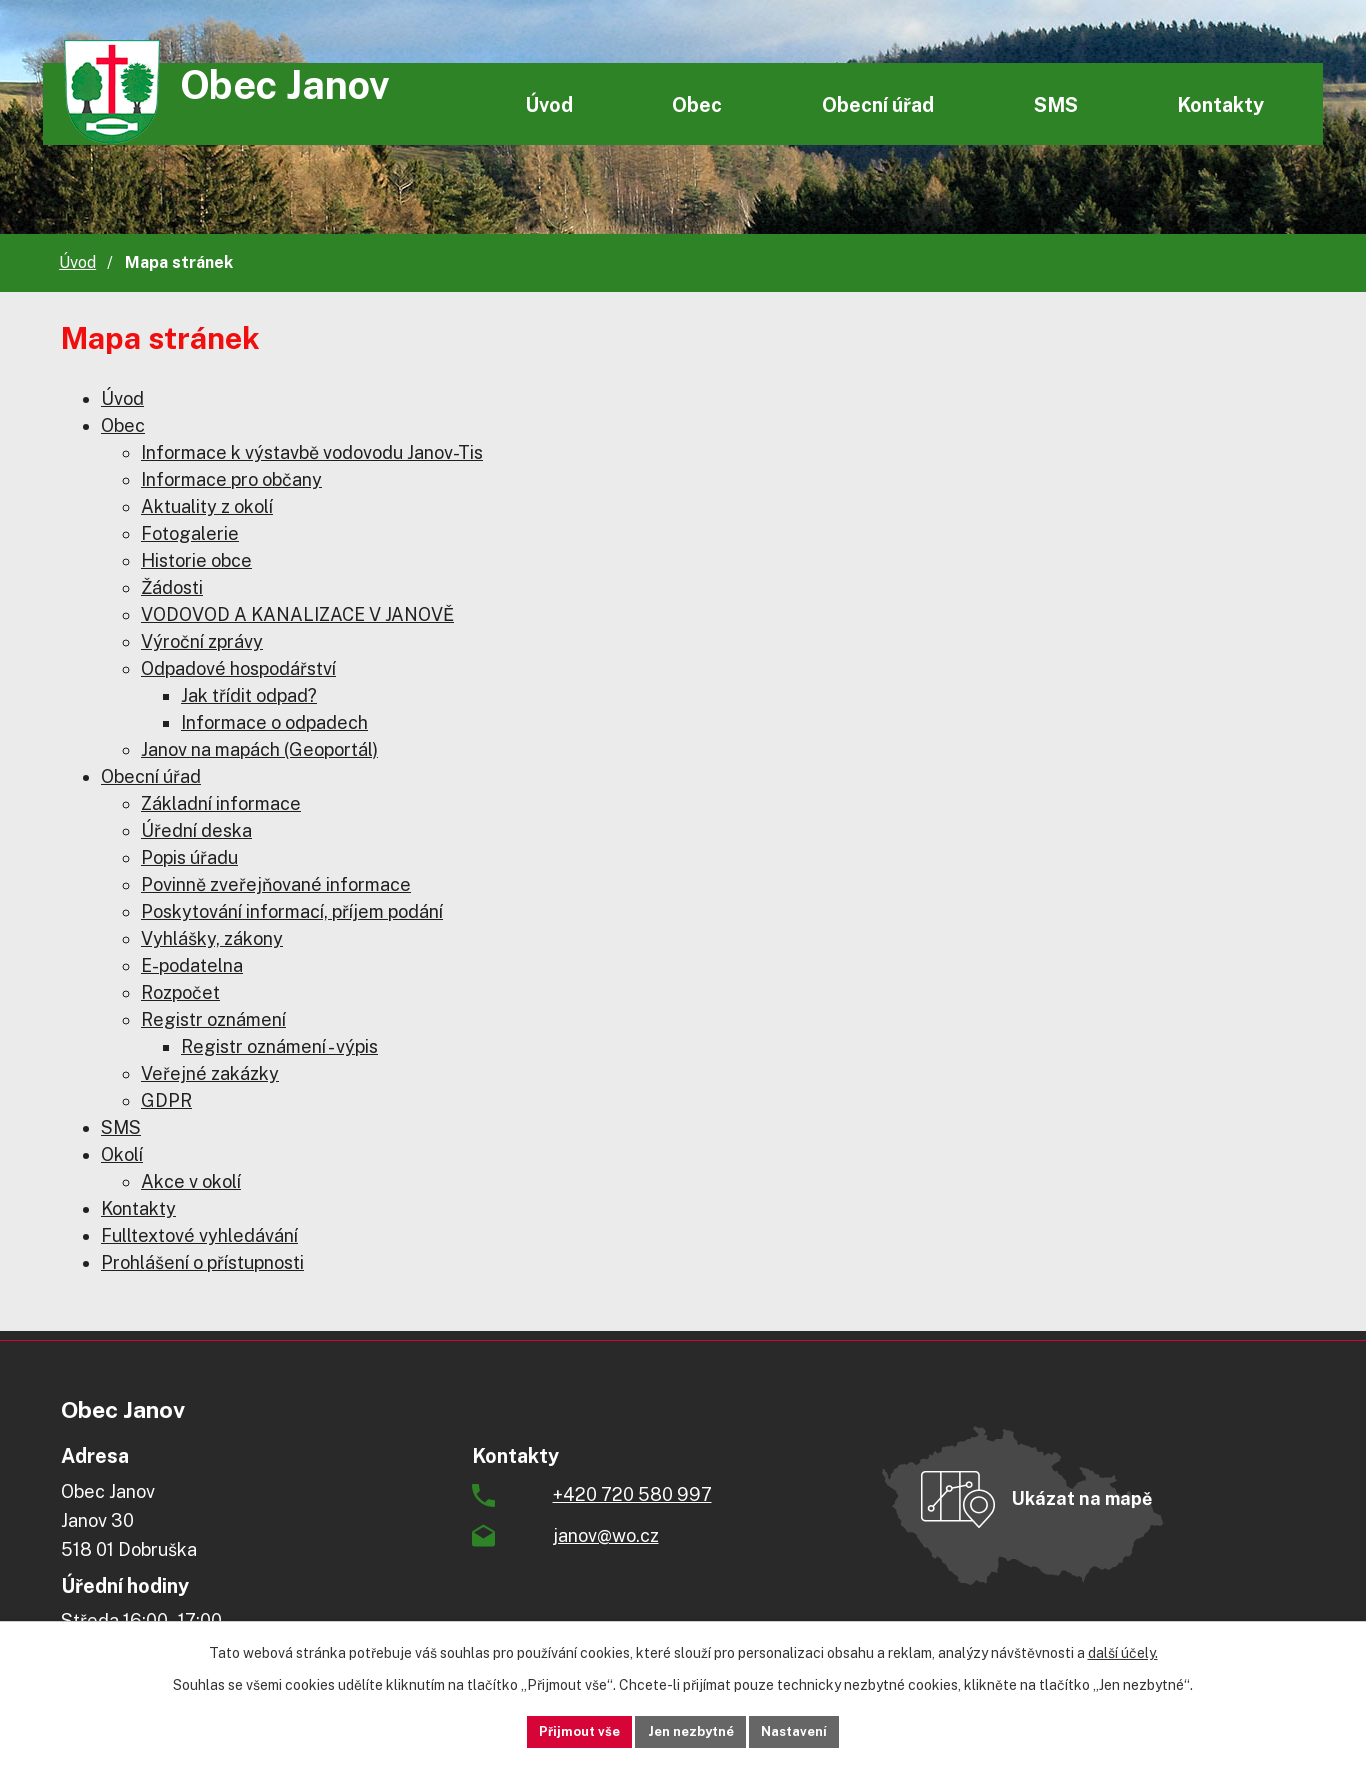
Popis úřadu (189, 857)
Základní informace (221, 803)
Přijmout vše (554, 1730)
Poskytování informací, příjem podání (292, 911)
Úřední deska (196, 830)
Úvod (549, 104)
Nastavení (819, 1730)
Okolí (122, 1154)
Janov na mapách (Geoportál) (259, 749)
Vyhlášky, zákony (212, 938)
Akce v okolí (191, 1181)
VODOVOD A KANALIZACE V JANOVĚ (297, 614)
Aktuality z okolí (207, 506)
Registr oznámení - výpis (279, 1046)
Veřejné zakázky (210, 1073)
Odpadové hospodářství (238, 668)
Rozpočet (180, 992)
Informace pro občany (231, 479)
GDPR (166, 1100)
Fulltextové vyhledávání (199, 1235)
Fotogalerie (190, 533)
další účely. (1123, 1650)
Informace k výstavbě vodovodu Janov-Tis (312, 452)
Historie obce (196, 560)
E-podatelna (192, 965)
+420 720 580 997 (632, 1494)
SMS (1056, 104)
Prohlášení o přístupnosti (202, 1262)
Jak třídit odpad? (249, 695)
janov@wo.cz (606, 1535)
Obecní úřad (878, 104)
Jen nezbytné (690, 1730)
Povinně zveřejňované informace (276, 884)
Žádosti (172, 587)
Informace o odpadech (274, 722)
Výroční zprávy (202, 641)
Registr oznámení (213, 1019)
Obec (697, 104)
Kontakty (1220, 104)
